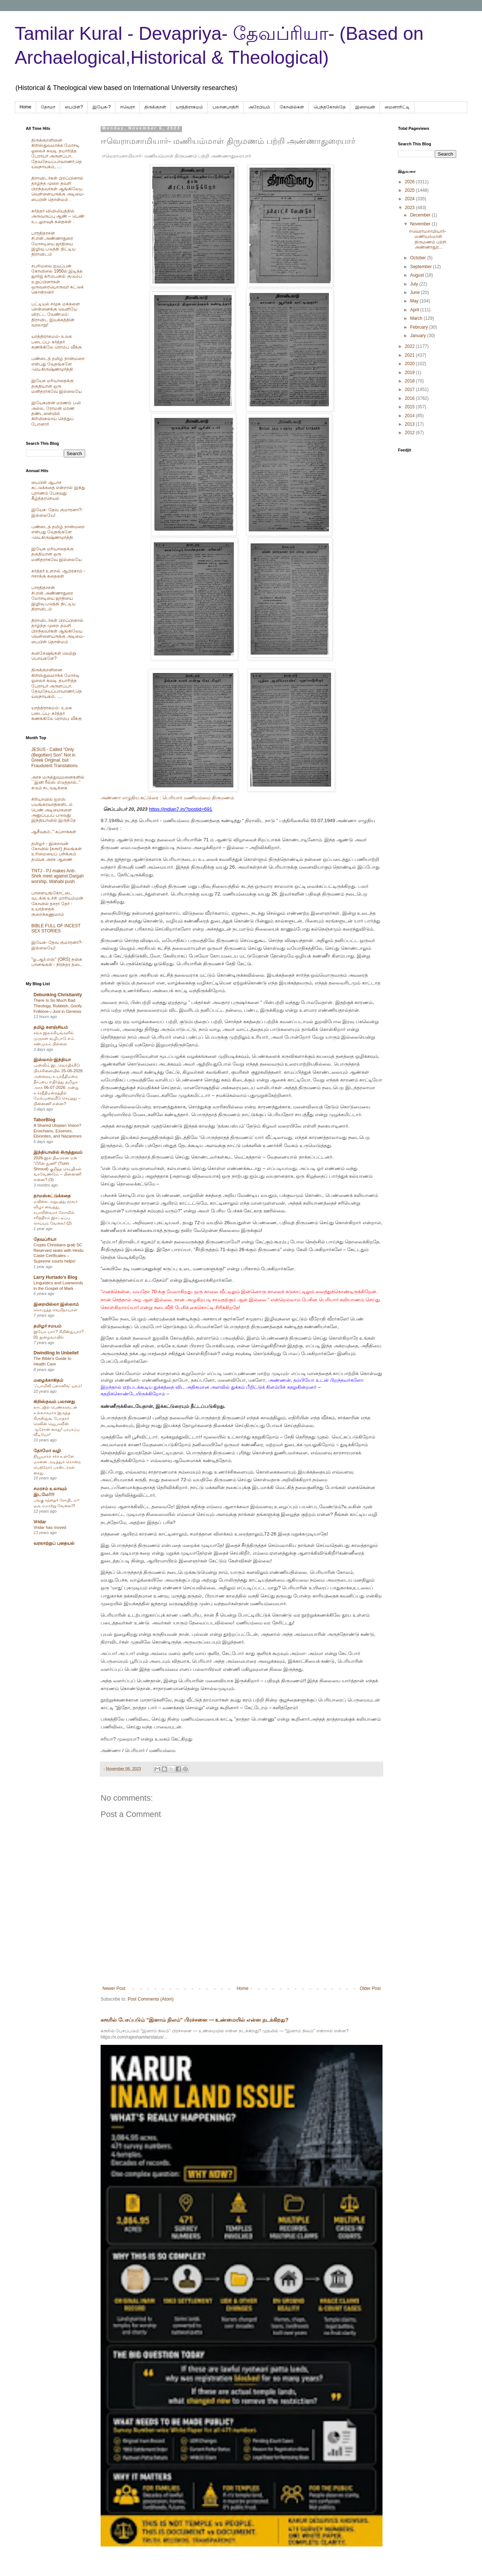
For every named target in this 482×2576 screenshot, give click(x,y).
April (415, 309)
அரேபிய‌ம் (259, 107)
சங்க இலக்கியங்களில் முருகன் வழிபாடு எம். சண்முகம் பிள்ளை (55, 1038)
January (418, 335)
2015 (410, 406)
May (415, 301)
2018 (410, 381)
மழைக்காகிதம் (48, 1380)
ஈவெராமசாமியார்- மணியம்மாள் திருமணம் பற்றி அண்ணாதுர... (427, 239)
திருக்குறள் (155, 107)
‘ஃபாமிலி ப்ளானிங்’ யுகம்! (58, 1386)
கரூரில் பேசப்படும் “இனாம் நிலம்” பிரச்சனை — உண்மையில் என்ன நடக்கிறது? (195, 2020)
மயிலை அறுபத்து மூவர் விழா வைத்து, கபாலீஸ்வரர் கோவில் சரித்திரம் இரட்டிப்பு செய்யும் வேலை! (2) (56, 1212)
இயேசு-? (101, 107)
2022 (410, 346)
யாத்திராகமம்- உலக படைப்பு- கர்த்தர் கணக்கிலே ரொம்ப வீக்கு (56, 342)
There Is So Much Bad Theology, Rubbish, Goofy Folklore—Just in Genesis (58, 1006)
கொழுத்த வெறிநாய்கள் (55, 1310)
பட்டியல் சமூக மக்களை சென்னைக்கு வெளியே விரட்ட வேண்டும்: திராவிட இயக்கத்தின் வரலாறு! (55, 314)
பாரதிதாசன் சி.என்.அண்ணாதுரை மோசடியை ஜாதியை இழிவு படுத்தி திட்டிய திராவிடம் (53, 244)
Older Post (370, 1988)
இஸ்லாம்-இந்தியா (52, 1059)
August (417, 275)
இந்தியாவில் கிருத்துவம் (58, 1152)
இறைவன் (365, 107)
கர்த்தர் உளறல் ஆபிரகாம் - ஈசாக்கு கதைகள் (58, 573)
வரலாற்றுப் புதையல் (54, 1543)
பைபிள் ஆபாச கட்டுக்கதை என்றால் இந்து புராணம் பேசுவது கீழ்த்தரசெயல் (58, 490)
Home (25, 107)
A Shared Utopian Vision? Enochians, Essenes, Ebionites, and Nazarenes (57, 1131)
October (418, 257)
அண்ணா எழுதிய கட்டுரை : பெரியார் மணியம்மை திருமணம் (167, 797)
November (421, 223)
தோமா (48, 107)
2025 (410, 190)
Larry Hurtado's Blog (55, 1277)
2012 (410, 432)
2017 (410, 389)
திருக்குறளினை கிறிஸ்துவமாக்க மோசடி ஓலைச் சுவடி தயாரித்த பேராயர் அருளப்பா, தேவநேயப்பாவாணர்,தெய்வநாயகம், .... (56, 153)
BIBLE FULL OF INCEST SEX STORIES (55, 928)
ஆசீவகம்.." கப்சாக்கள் (53, 831)
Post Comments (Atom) (151, 1999)
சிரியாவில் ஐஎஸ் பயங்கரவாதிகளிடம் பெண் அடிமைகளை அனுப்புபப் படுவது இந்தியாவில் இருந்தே (53, 810)
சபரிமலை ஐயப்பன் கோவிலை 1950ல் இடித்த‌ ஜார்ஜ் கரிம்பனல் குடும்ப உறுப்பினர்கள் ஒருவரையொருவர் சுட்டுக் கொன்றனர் (57, 279)
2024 (410, 198)
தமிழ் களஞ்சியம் (51, 1027)
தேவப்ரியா (45, 1239)
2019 (410, 372)
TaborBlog (44, 1119)
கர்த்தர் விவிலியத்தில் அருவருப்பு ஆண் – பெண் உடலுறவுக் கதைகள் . (57, 216)
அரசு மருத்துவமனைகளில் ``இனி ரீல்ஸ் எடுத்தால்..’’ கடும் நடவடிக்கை (57, 782)
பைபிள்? (74, 107)
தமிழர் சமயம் (48, 1326)
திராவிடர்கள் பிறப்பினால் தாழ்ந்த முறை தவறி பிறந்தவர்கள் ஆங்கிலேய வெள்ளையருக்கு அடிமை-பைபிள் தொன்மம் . (57, 189)
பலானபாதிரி (226, 107)
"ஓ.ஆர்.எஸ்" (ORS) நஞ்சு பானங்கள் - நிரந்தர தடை (56, 962)
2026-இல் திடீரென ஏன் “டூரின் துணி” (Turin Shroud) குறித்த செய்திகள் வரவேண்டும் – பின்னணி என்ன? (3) (57, 1169)
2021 (410, 355)
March (417, 318)
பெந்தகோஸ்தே (330, 107)
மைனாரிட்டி (397, 107)
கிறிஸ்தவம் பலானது (54, 1401)
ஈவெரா (127, 107)
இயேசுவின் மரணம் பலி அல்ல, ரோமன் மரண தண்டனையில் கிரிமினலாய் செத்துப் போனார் (56, 413)
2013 (410, 424)
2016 (410, 398)
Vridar (40, 1521)
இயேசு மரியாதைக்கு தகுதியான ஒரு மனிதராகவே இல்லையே (56, 386)
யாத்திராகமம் (189, 107)
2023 (410, 207)
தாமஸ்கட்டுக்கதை (52, 1195)
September (421, 266)
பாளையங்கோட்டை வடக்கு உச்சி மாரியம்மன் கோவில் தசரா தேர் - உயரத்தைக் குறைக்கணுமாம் (57, 903)
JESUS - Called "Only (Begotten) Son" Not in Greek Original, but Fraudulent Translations (54, 757)
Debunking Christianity (58, 994)
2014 (410, 415)
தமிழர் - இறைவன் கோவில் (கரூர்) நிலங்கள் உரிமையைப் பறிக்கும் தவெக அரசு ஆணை (56, 851)
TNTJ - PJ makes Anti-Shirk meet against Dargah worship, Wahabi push (57, 876)
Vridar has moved (50, 1527)
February (419, 327)
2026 (410, 181)
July (414, 284)
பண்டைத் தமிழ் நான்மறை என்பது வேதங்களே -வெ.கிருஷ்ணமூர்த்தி (58, 364)
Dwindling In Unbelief (56, 1352)
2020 (410, 363)
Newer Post (113, 1988)
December (421, 215)
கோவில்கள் (292, 107)
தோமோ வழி (47, 1450)
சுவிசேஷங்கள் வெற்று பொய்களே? (53, 656)
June (415, 292)
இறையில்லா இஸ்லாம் (56, 1304)
